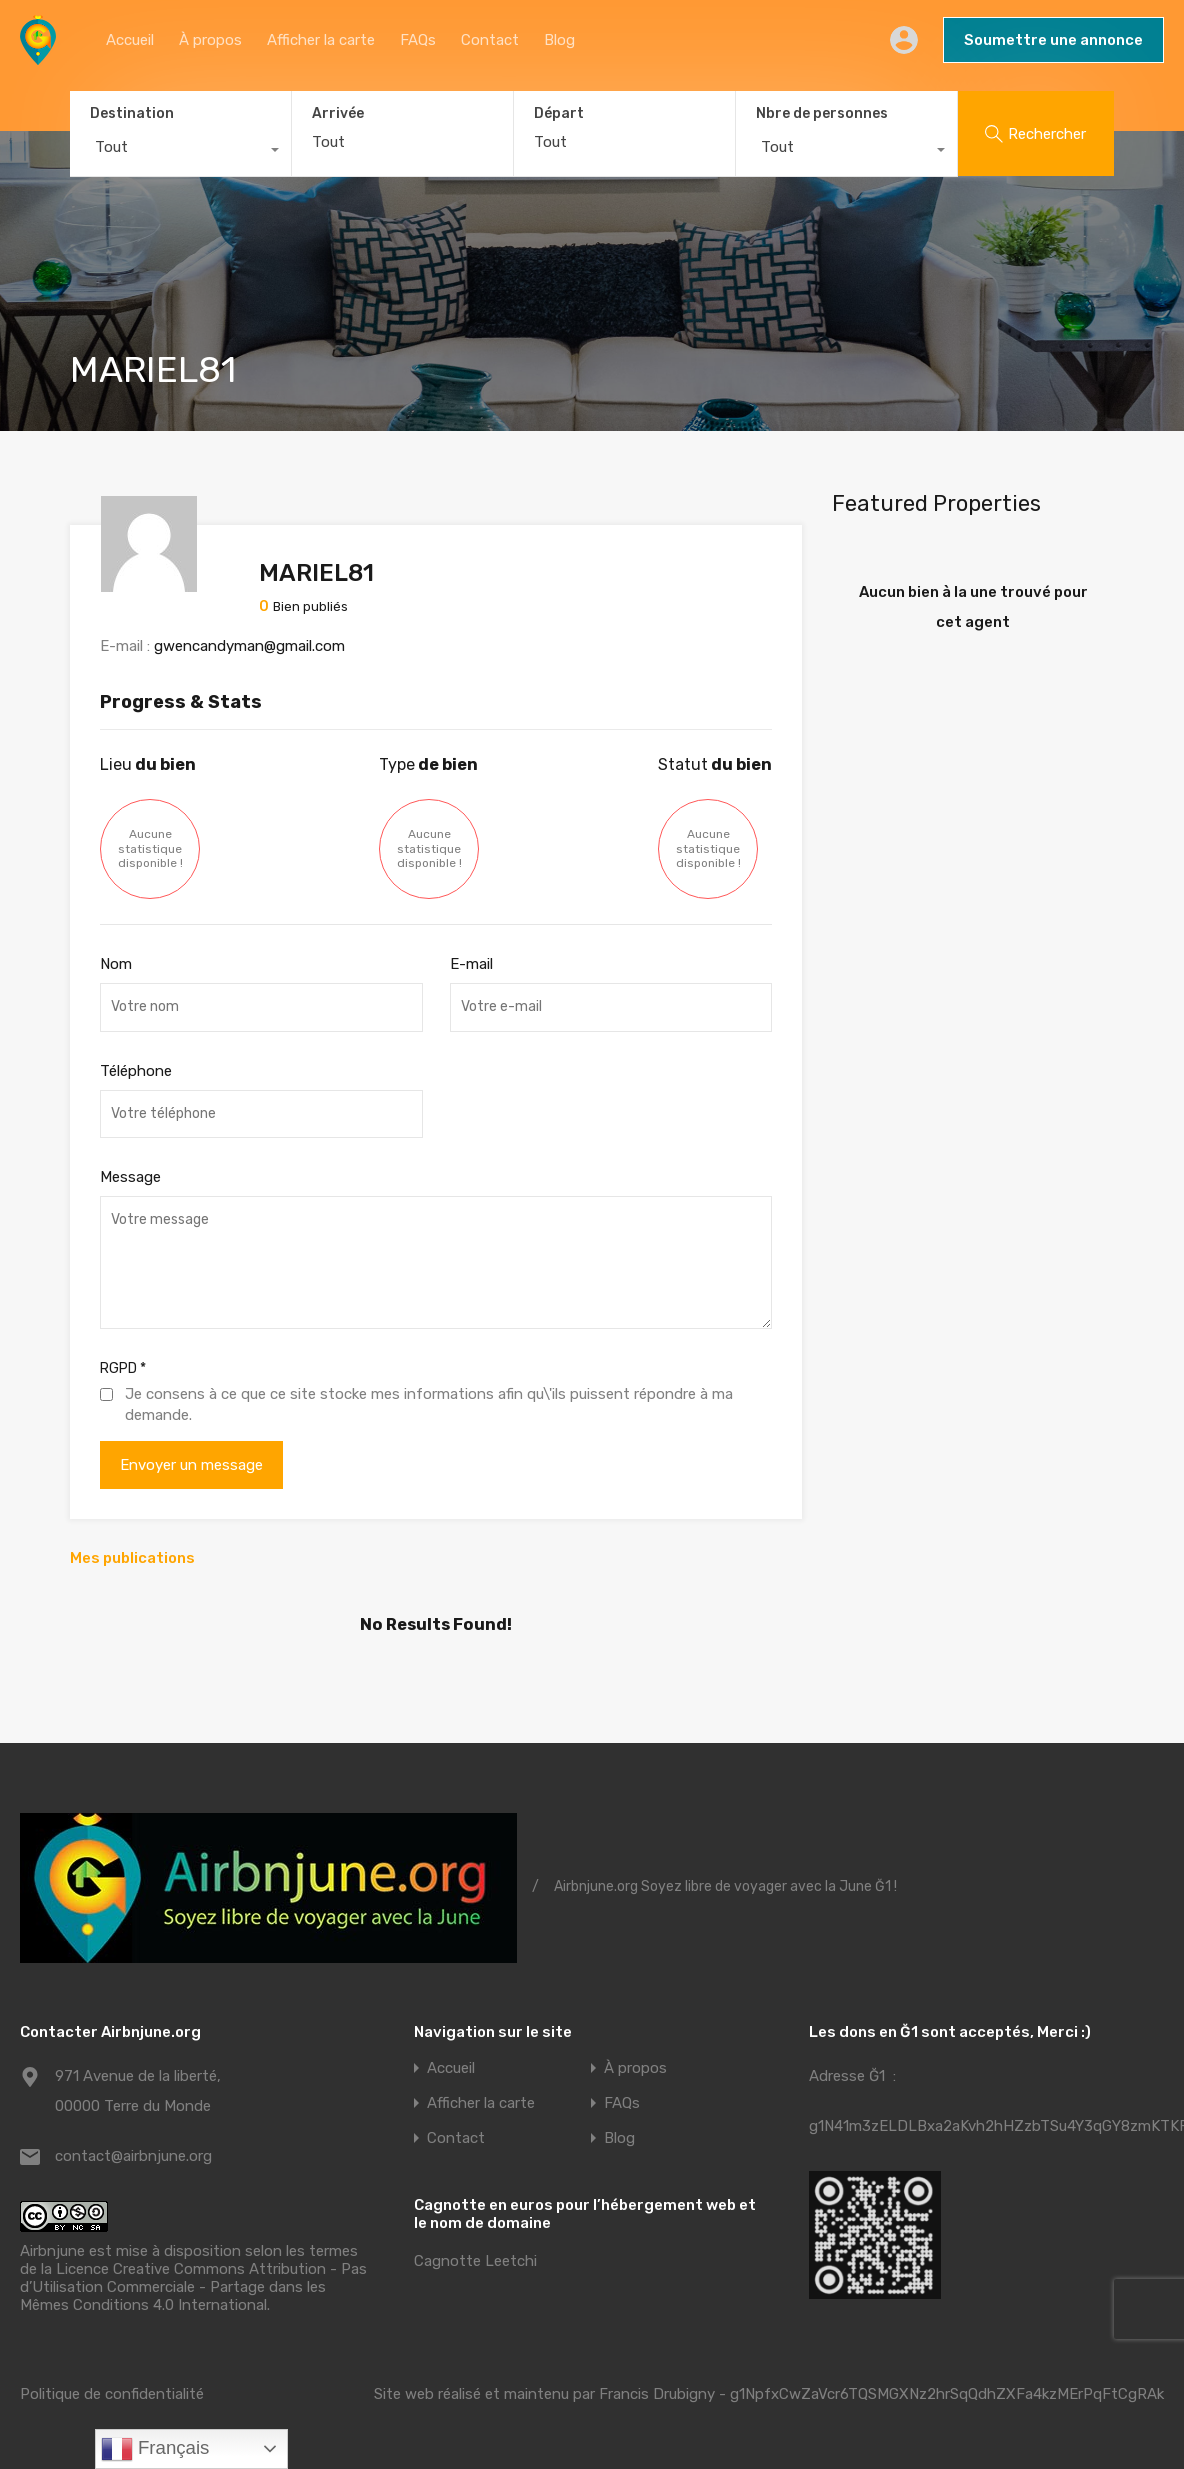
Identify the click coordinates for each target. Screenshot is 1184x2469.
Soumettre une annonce (1053, 40)
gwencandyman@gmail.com (249, 646)
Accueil (130, 40)
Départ (559, 114)
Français (155, 2449)
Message (130, 1177)
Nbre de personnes (822, 113)
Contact (490, 40)
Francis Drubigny (657, 2394)
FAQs (418, 40)
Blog (559, 40)
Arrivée (338, 114)
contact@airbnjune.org (133, 2156)
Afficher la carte (321, 40)
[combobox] (180, 152)
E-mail (471, 964)
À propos (210, 40)
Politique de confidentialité (112, 2394)
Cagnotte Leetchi (475, 2261)
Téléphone (136, 1071)
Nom (116, 964)
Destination (132, 113)
